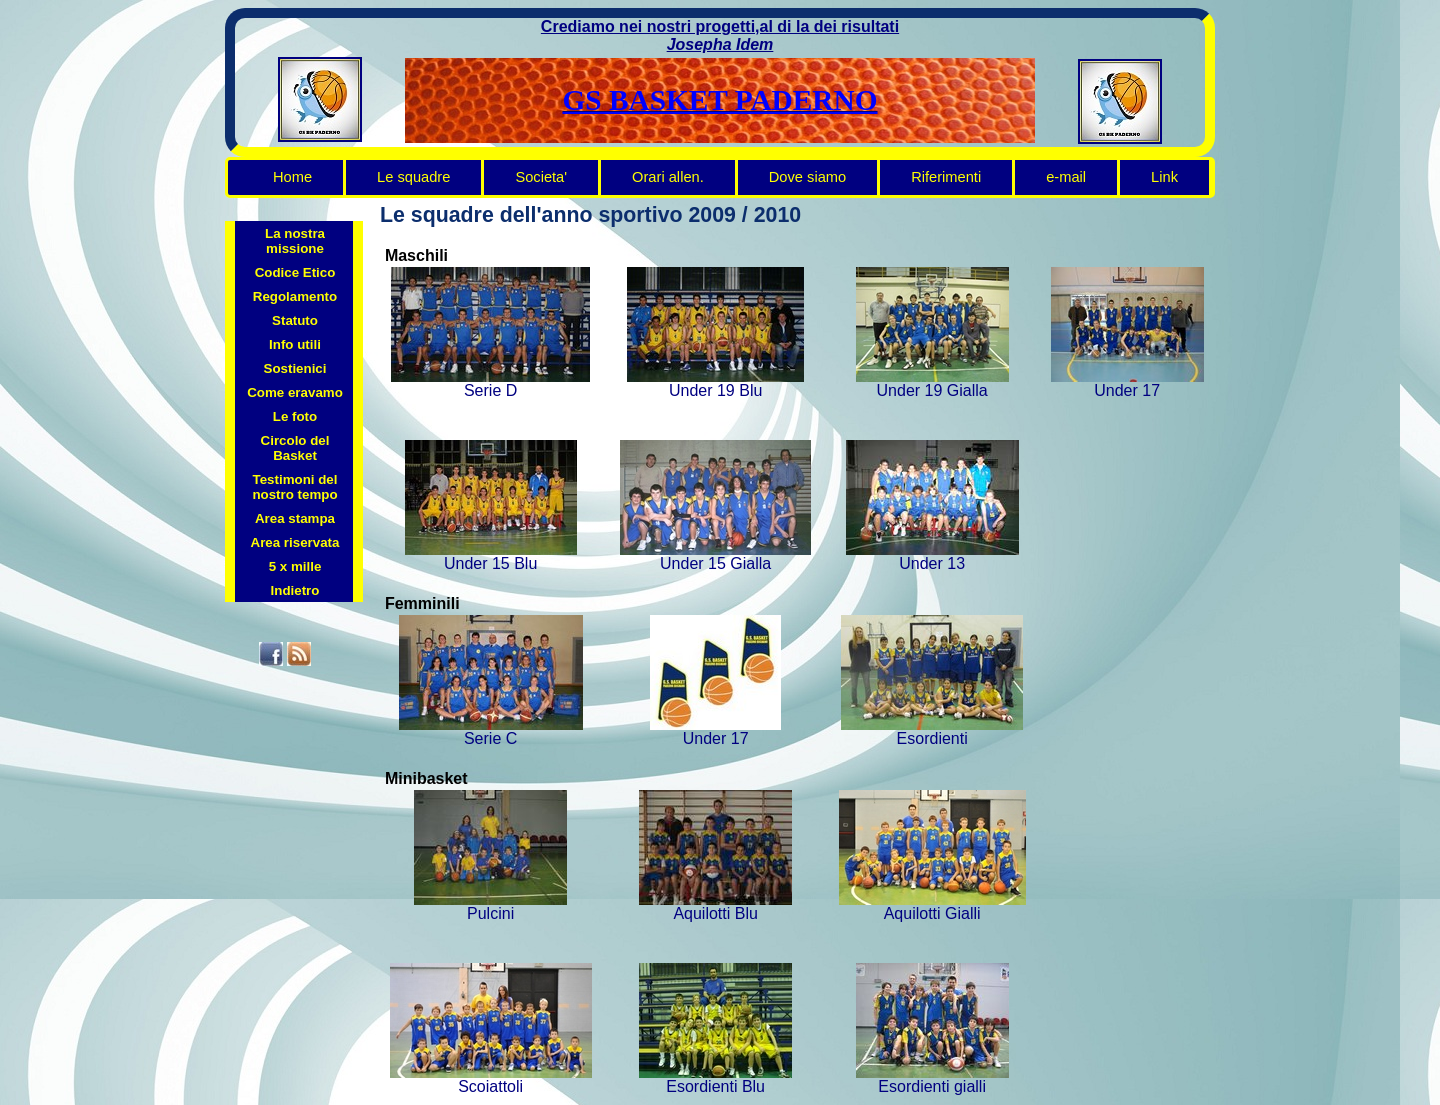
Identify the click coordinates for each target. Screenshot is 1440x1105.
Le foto (295, 416)
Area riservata (295, 542)
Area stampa (295, 518)
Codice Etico (295, 272)
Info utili (295, 344)
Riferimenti (946, 177)
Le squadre (413, 177)
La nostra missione (295, 241)
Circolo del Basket (295, 448)
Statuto (295, 320)
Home (292, 177)
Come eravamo (295, 392)
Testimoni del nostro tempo (294, 487)
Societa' (541, 177)
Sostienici (295, 368)
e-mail (1066, 177)
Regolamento (295, 296)
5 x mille (295, 566)
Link (1164, 177)
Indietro (295, 590)
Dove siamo (807, 177)
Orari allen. (668, 177)
